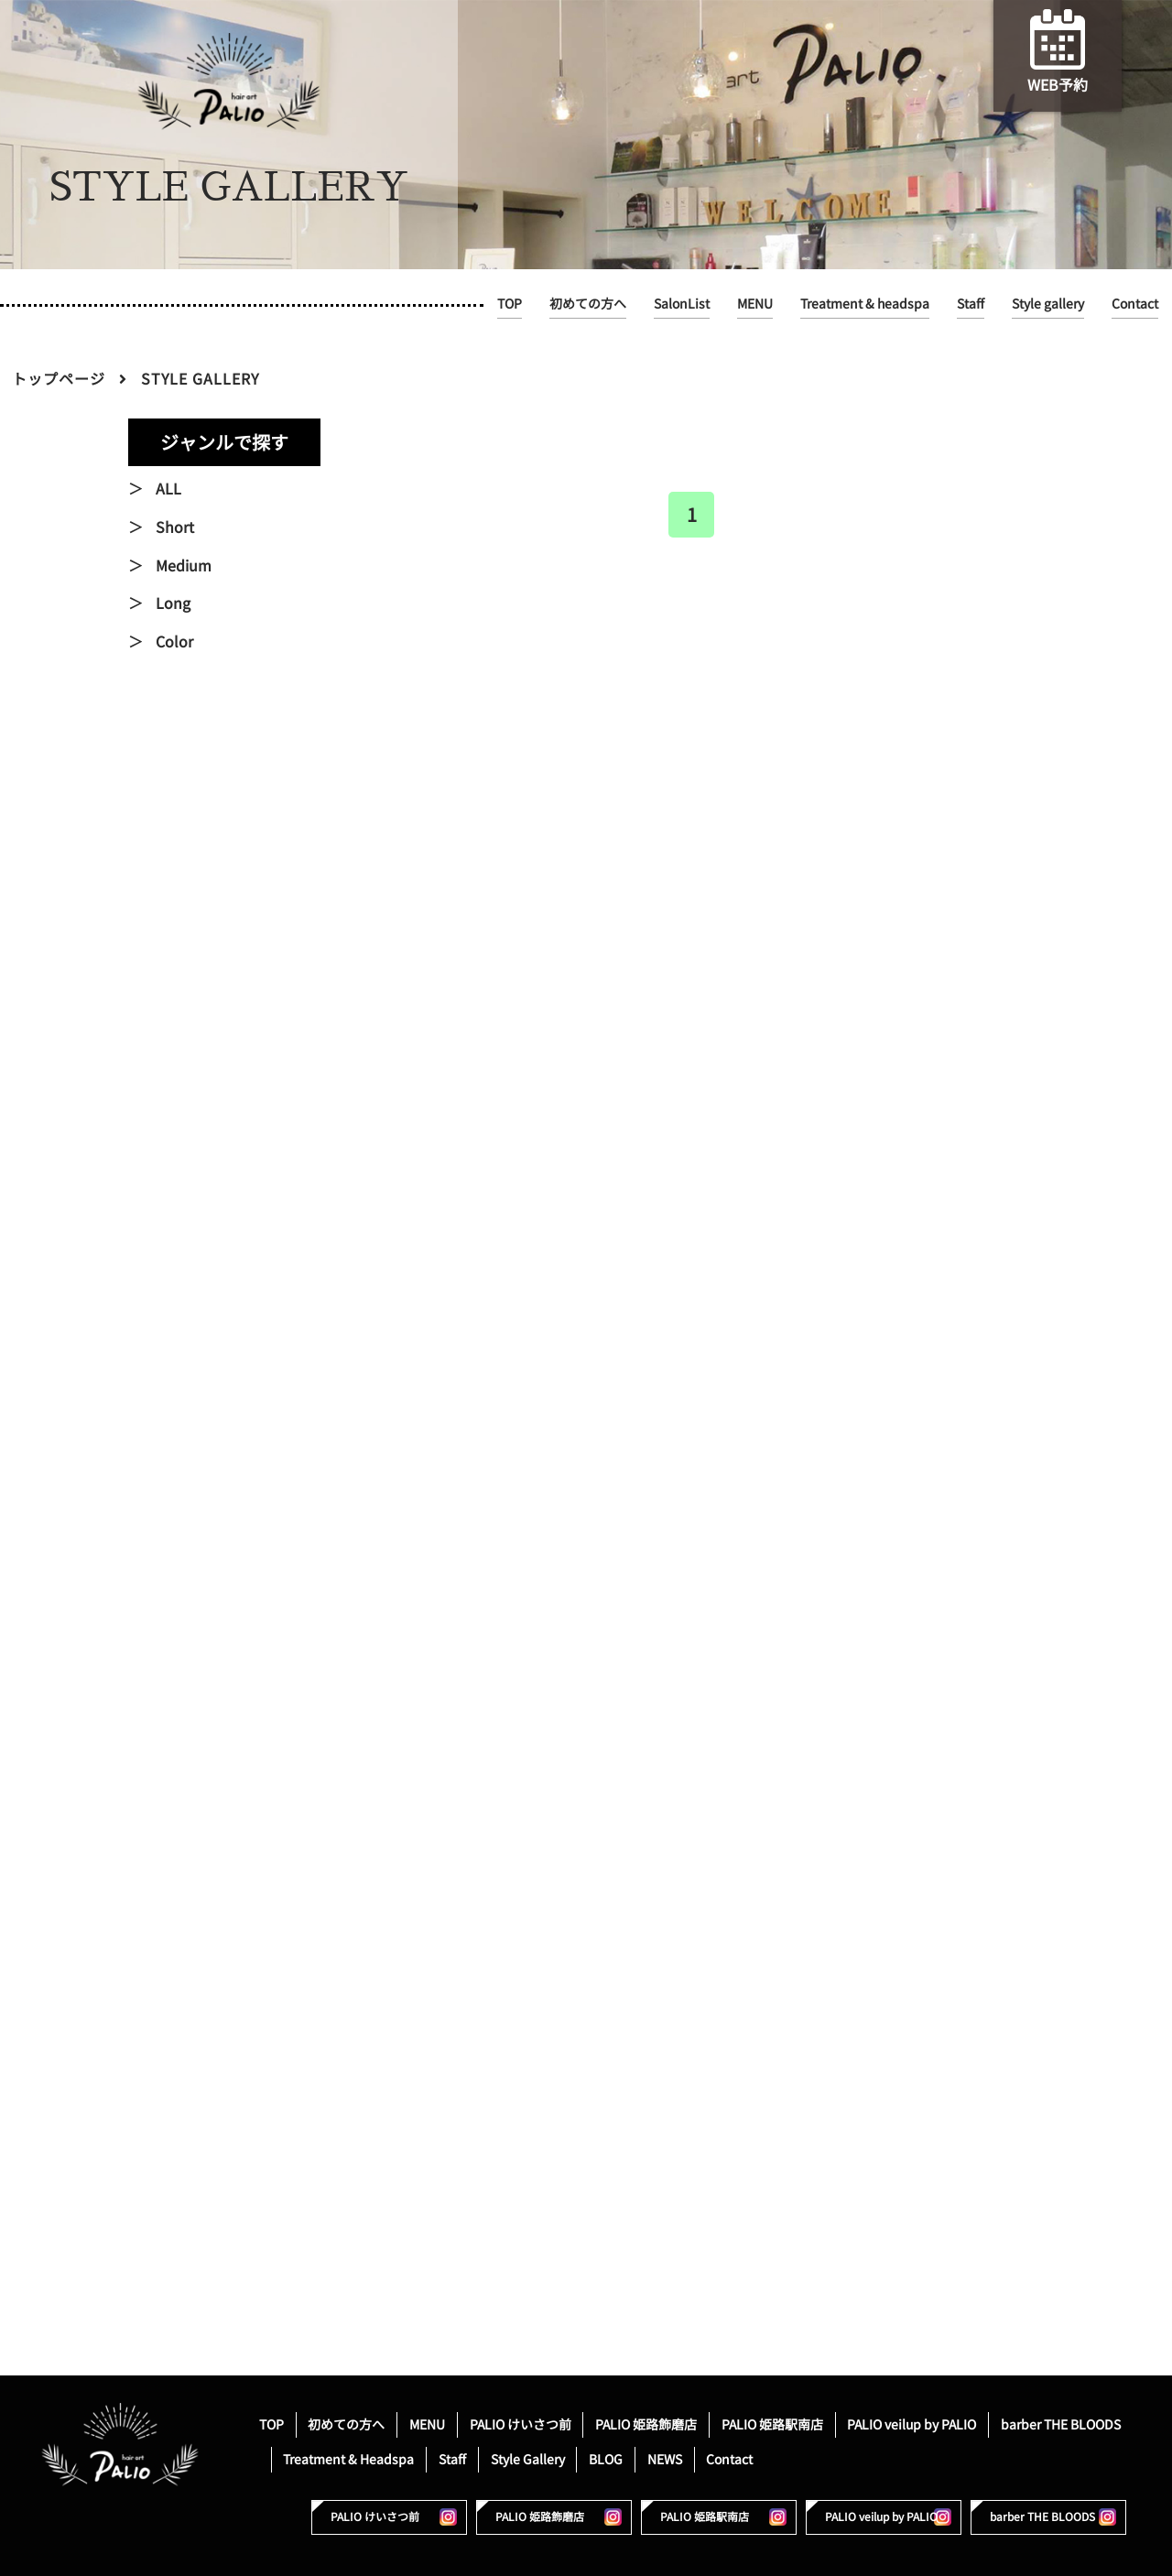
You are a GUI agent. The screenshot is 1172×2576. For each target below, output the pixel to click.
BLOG (606, 2459)
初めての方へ (587, 303)
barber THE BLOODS (1061, 2424)
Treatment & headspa (864, 303)
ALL (168, 489)
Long (173, 603)
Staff (970, 303)
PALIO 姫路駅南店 (772, 2424)
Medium (184, 566)
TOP (509, 303)
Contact (1135, 303)
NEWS (664, 2459)
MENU (755, 303)
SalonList (682, 303)
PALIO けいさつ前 (520, 2424)
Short (175, 527)
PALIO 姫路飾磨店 (646, 2424)
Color (174, 642)
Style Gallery (528, 2459)
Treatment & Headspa (348, 2459)
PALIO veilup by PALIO (911, 2424)
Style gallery (1048, 303)
